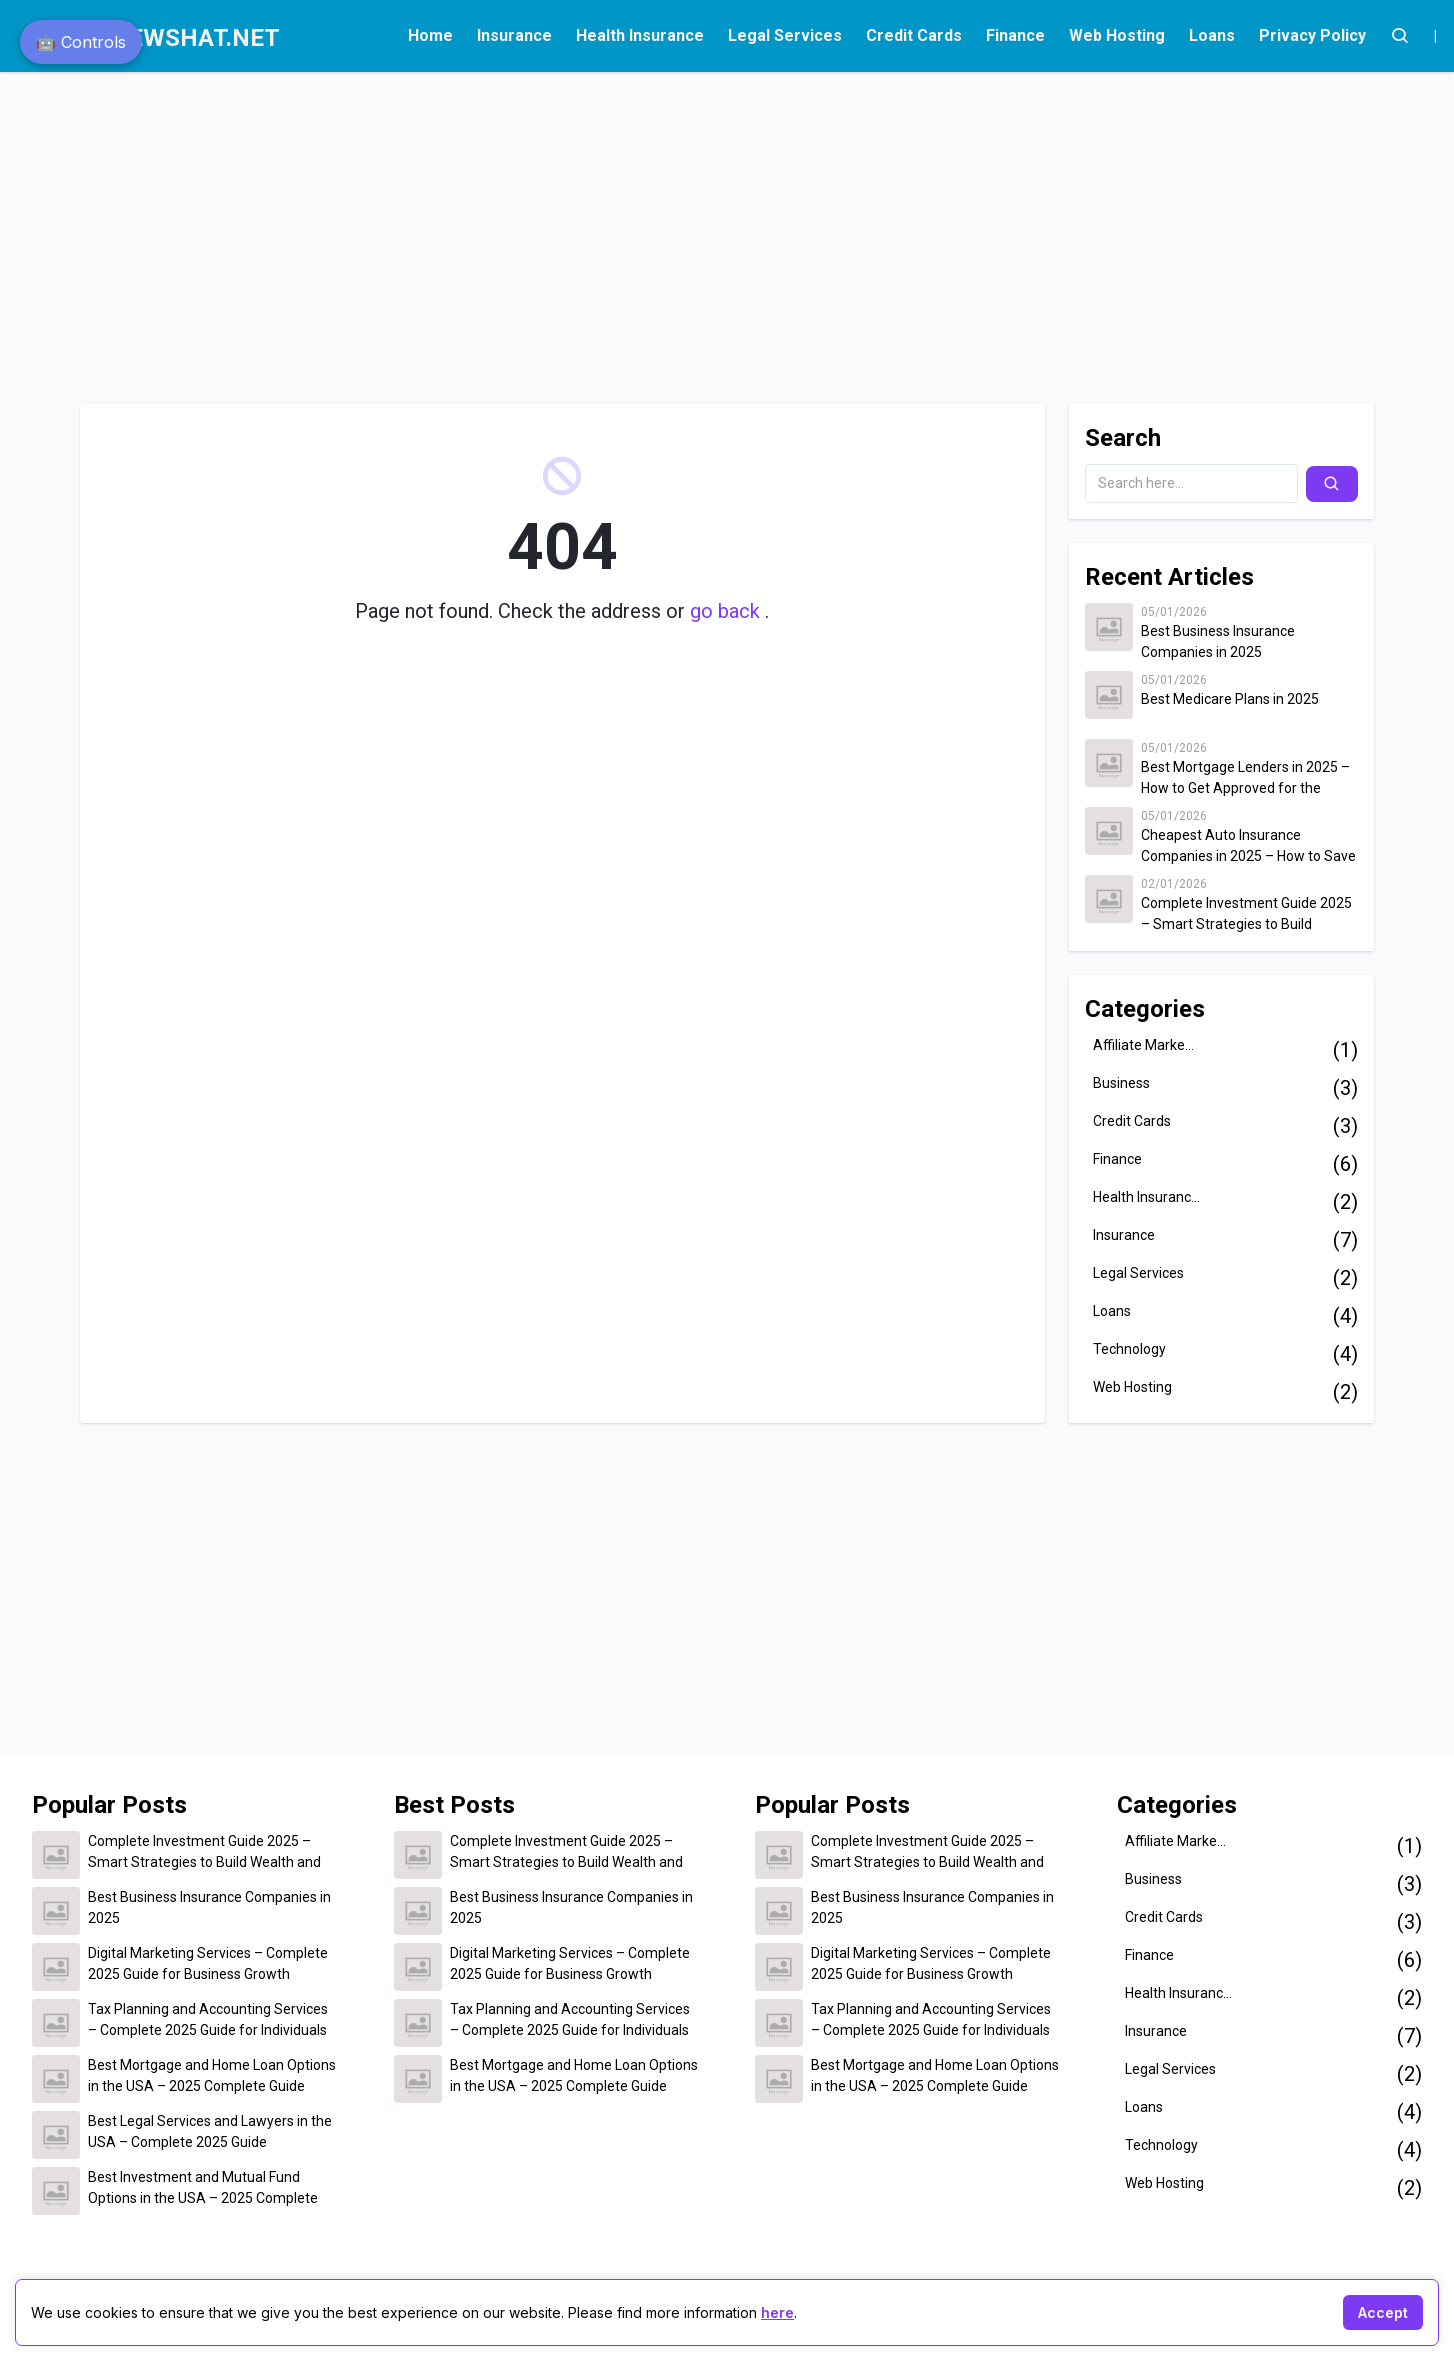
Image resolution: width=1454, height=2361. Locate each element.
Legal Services (785, 35)
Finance (1015, 35)
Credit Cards (914, 35)
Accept (1383, 2312)
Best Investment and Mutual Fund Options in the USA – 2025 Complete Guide (203, 2189)
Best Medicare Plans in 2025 (1230, 699)
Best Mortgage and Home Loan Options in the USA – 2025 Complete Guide (212, 2075)
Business (1121, 1083)
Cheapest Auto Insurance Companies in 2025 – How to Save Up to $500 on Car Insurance (1248, 847)
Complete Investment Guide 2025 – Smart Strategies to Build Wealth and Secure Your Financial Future (1246, 915)
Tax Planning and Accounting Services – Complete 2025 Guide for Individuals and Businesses (208, 2021)
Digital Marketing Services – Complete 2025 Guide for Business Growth (208, 1963)
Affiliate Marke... (1143, 1045)
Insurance (514, 35)
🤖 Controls (81, 42)
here (777, 2312)
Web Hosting (1117, 35)
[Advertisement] (616, 228)
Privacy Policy (1312, 35)
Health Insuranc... (1146, 1197)
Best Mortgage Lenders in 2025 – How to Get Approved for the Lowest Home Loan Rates (1245, 779)
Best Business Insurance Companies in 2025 (1218, 641)
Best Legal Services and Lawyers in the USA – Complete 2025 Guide (210, 2131)
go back (727, 611)
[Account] (1400, 36)
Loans (1212, 35)
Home (430, 35)
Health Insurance (640, 35)
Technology (1129, 1349)
